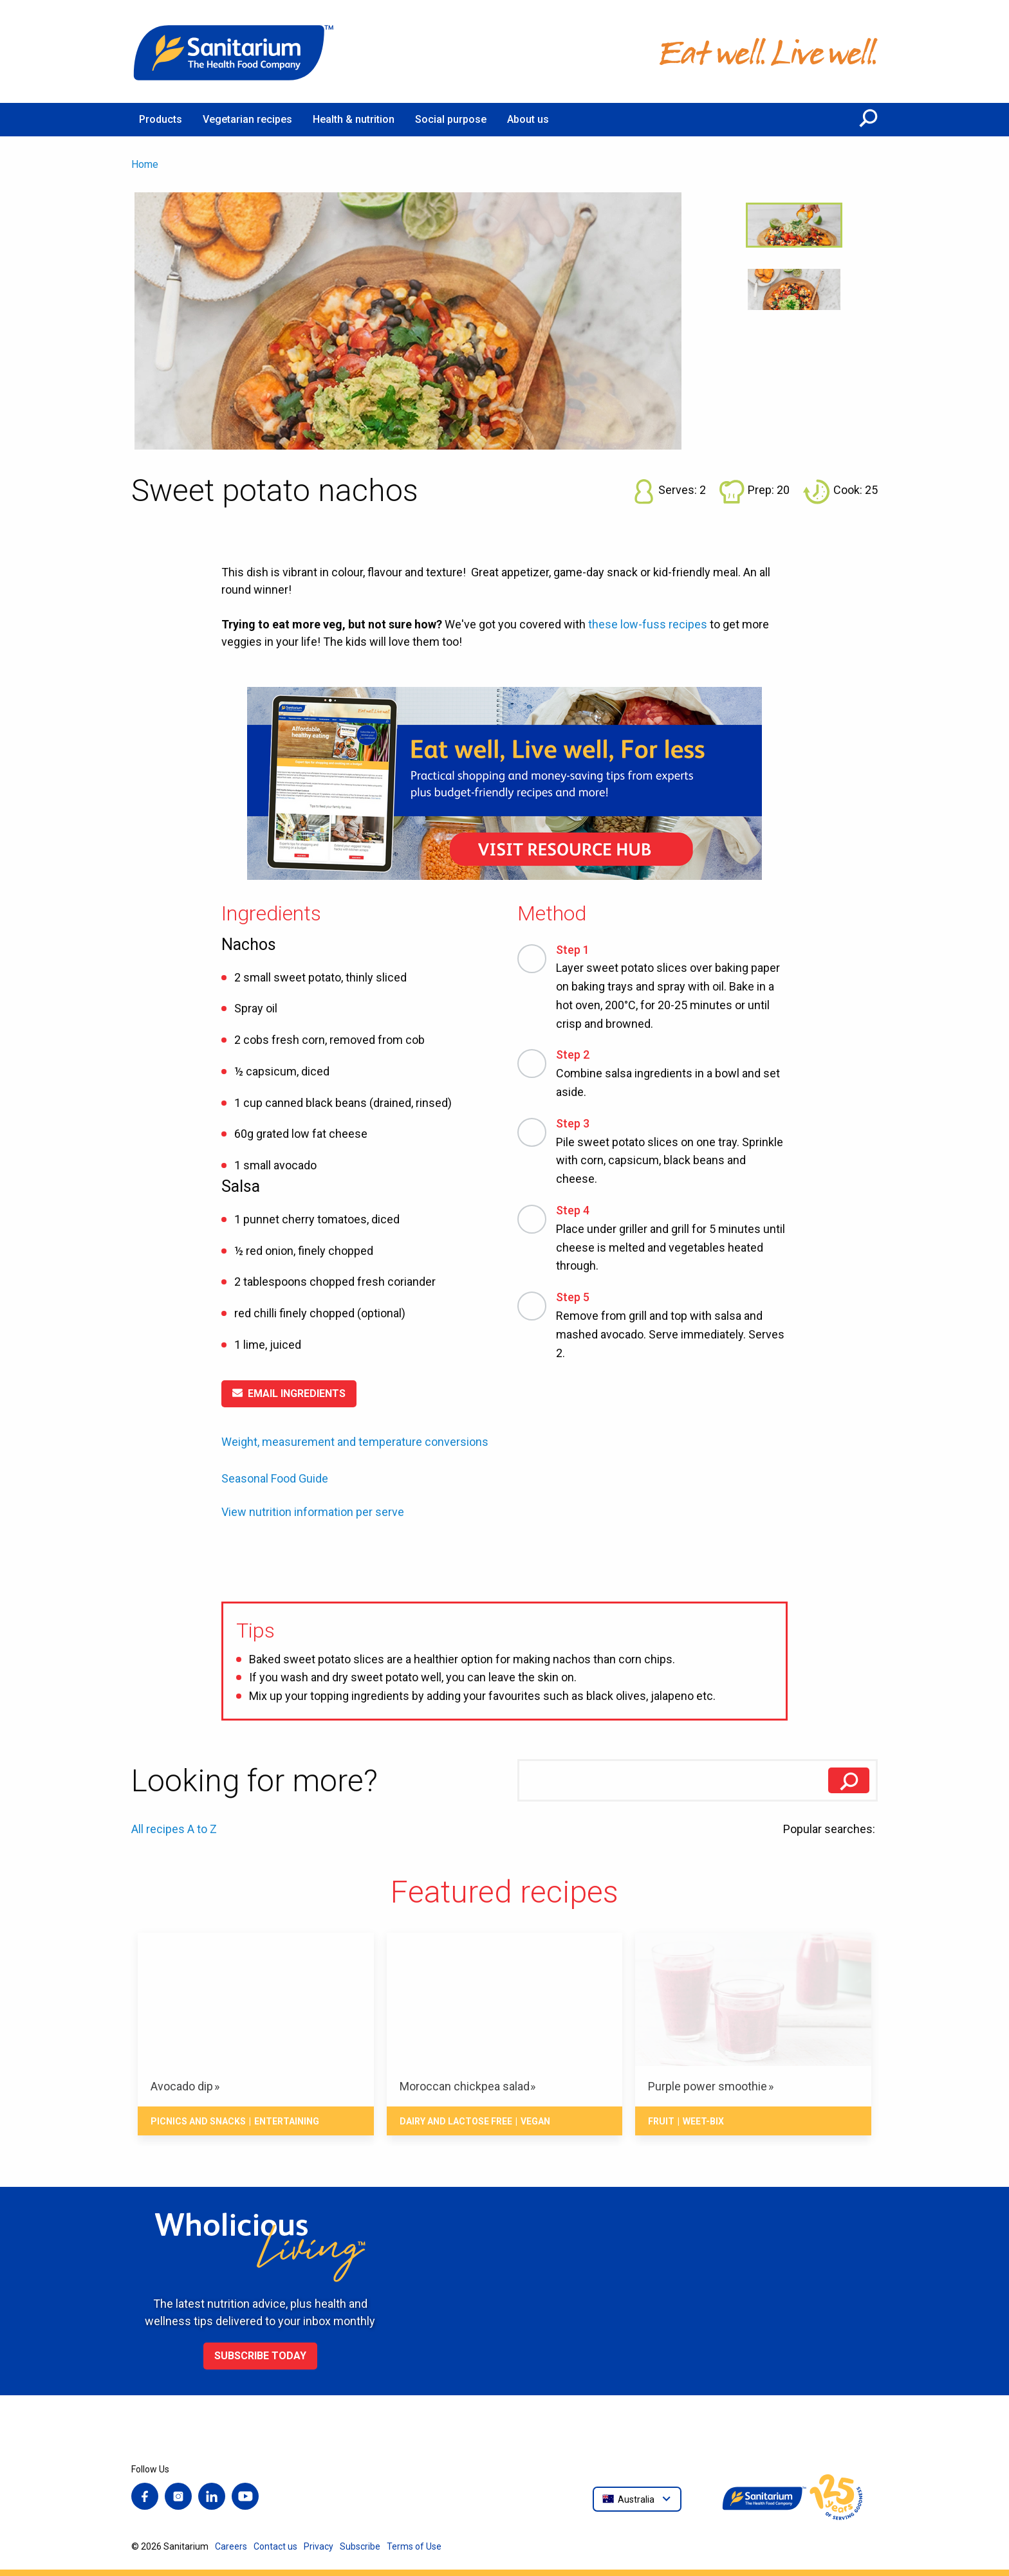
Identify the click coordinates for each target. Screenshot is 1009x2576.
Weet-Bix (703, 2121)
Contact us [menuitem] (275, 2546)
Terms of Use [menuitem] (414, 2546)
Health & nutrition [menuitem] (353, 119)
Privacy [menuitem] (318, 2546)
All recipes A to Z (174, 1829)
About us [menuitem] (528, 119)
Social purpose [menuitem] (450, 119)
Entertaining (286, 2121)
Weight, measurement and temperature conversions (354, 1441)
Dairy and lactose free (456, 2121)
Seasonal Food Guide (274, 1478)
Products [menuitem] (160, 119)
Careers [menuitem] (231, 2546)
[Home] (234, 51)
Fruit (661, 2121)
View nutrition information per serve (312, 1512)
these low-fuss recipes (647, 624)
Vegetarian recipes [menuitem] (247, 119)
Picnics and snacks (198, 2121)
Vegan (535, 2121)
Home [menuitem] (144, 164)
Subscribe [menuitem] (360, 2546)
